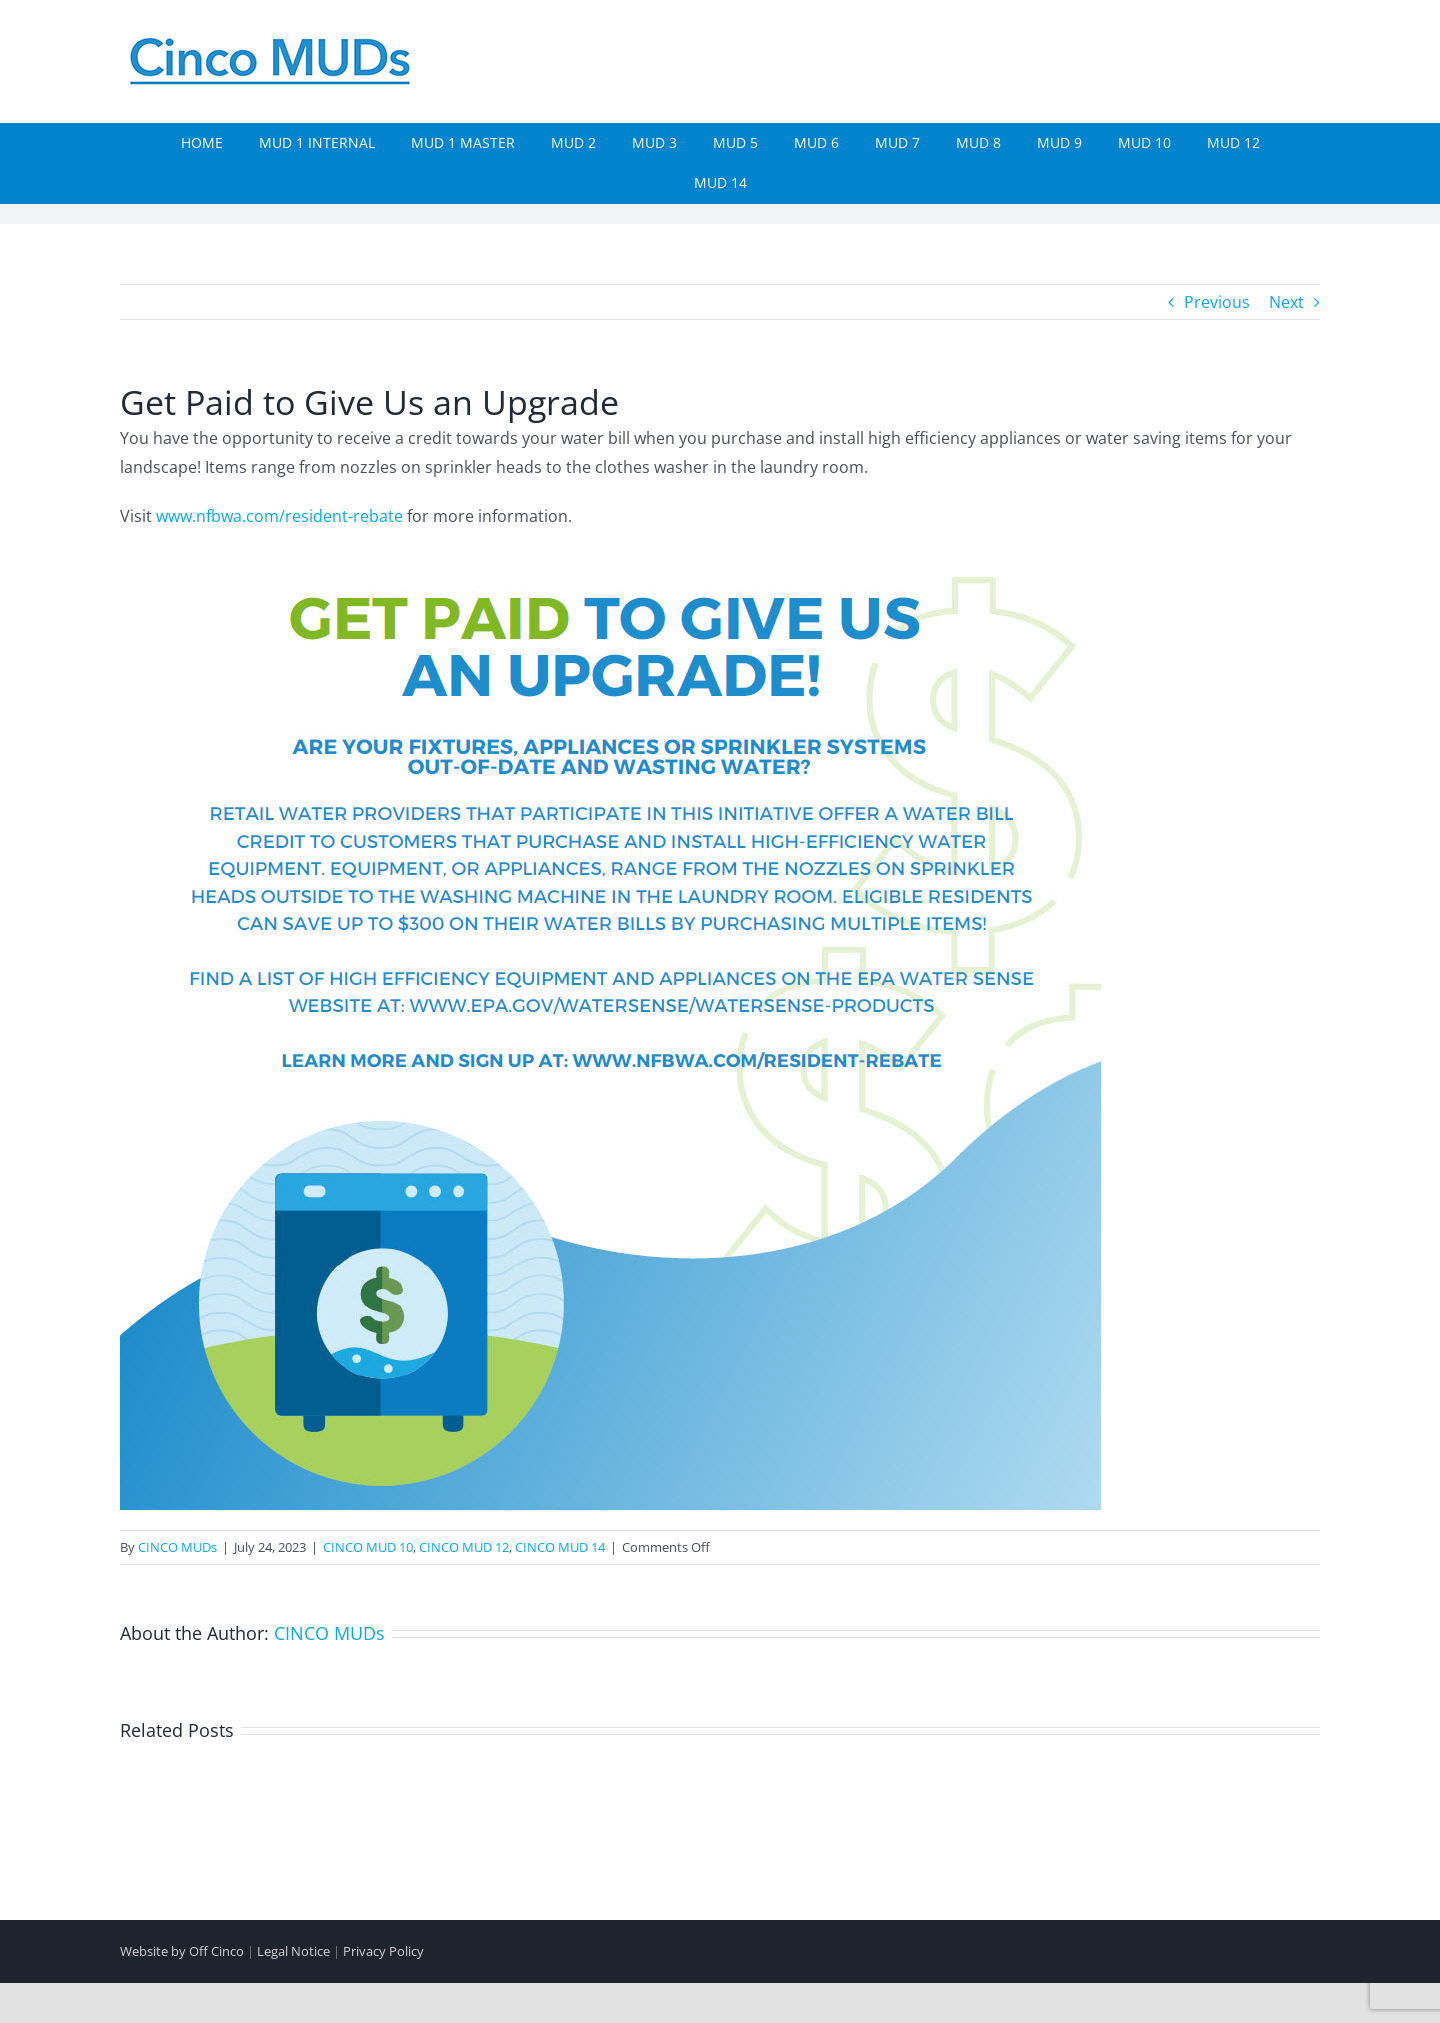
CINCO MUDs (177, 1547)
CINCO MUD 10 (368, 1547)
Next (1286, 302)
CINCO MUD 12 (464, 1547)
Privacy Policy (383, 1951)
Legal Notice (293, 1951)
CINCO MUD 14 (560, 1547)
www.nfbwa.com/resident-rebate (279, 516)
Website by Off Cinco (182, 1951)
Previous (1217, 302)
